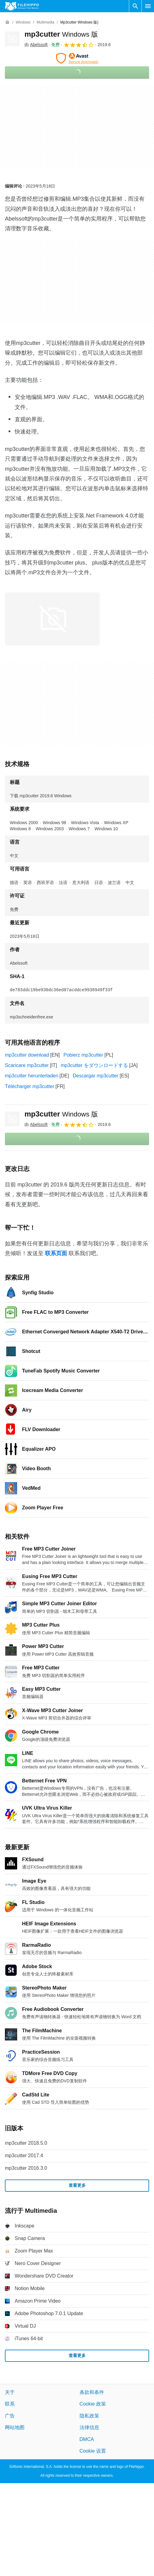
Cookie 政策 (93, 2404)
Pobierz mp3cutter (83, 1055)
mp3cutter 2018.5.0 (26, 2143)
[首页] (7, 22)
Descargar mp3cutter (95, 1075)
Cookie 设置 (93, 2451)
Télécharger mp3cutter (29, 1086)
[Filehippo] (22, 6)
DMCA (87, 2439)
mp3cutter (61, 34)
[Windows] (23, 22)
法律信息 (89, 2427)
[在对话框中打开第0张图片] (52, 618)
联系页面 (56, 1253)
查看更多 (77, 2185)
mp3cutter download (27, 1055)
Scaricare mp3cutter (27, 1065)
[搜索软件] (135, 6)
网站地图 (14, 2427)
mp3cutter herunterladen (31, 1075)
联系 (10, 2404)
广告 (10, 2415)
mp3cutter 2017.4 (24, 2155)
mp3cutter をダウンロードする (94, 1065)
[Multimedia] (45, 22)
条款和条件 (92, 2392)
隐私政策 (89, 2415)
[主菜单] (148, 6)
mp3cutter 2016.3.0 (26, 2168)
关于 (10, 2392)
